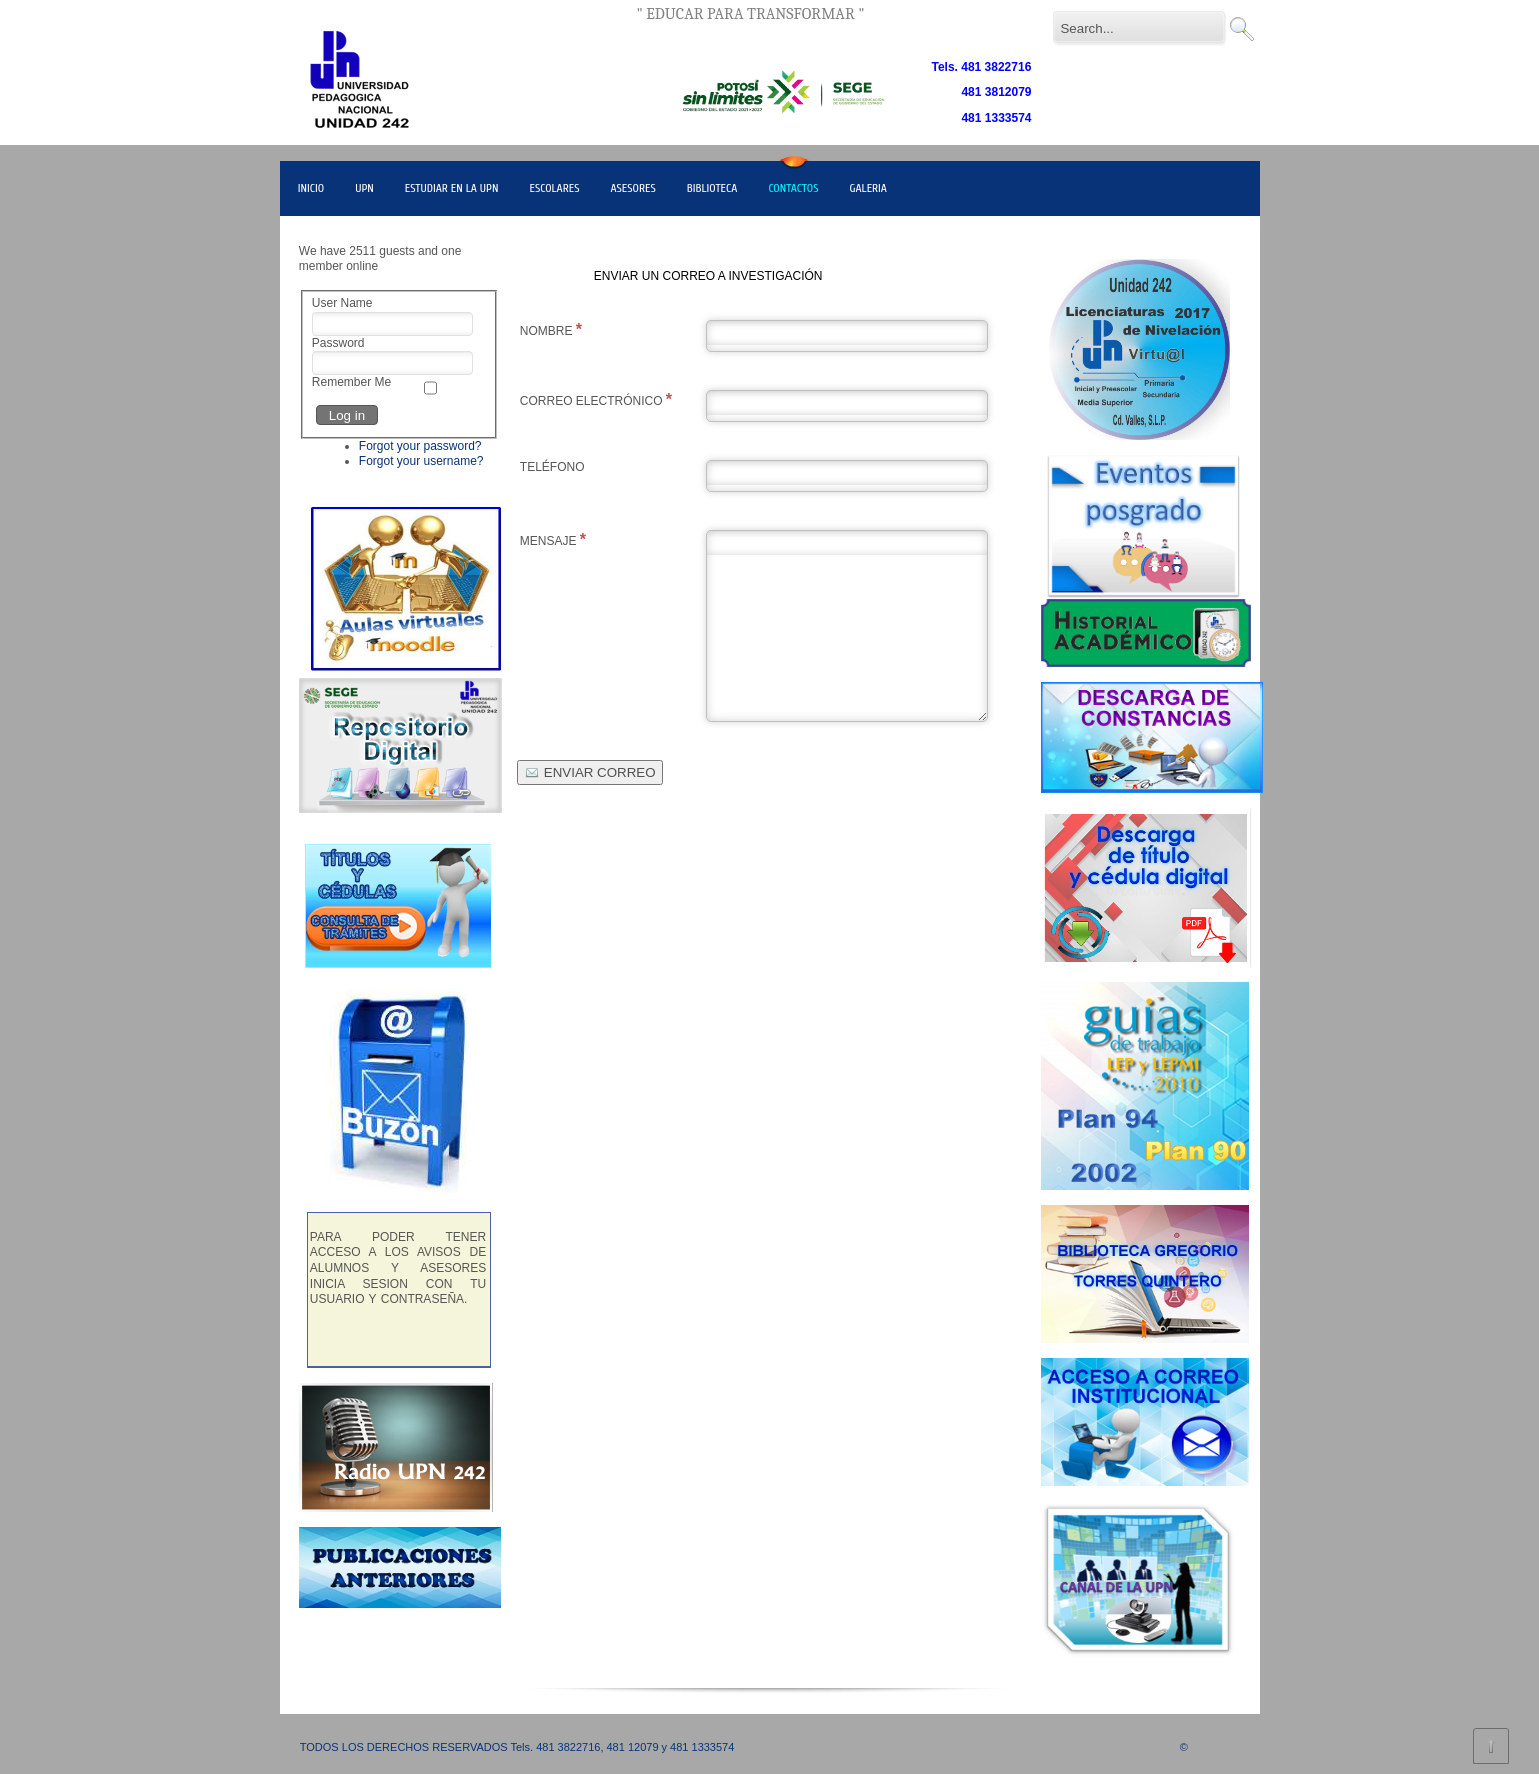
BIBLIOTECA (712, 188)
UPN (364, 188)
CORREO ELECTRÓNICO (596, 399)
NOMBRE (551, 329)
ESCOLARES (554, 188)
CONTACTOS (793, 188)
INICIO (311, 188)
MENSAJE (553, 539)
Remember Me (351, 382)
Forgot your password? (420, 446)
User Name (342, 303)
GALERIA (868, 188)
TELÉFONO (552, 467)
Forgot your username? (421, 461)
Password (338, 343)
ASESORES (633, 188)
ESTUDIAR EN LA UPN (452, 188)
